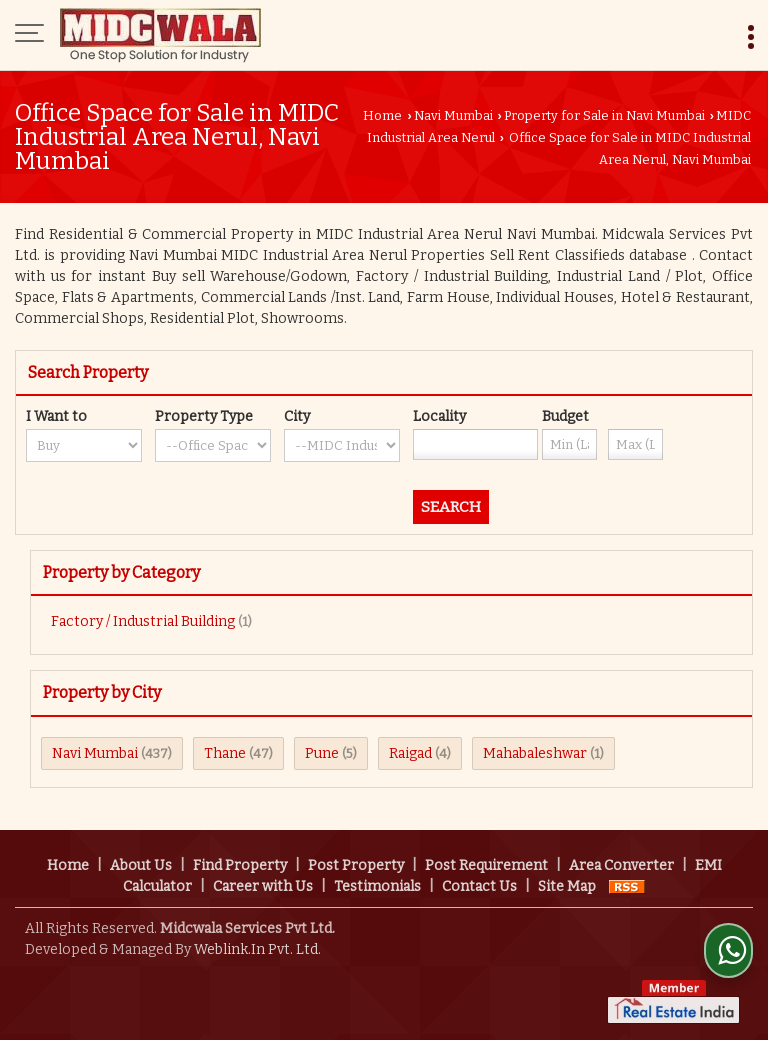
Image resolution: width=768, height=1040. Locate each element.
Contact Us (479, 886)
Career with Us (263, 886)
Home (382, 115)
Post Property (356, 865)
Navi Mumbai (453, 115)
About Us (141, 865)
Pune (322, 753)
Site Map (567, 886)
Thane (225, 753)
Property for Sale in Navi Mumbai (604, 115)
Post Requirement (486, 865)
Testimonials (377, 886)
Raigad (410, 753)
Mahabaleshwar (535, 753)
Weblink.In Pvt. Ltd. (257, 949)
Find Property (240, 865)
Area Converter (621, 865)
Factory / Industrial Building (143, 621)
